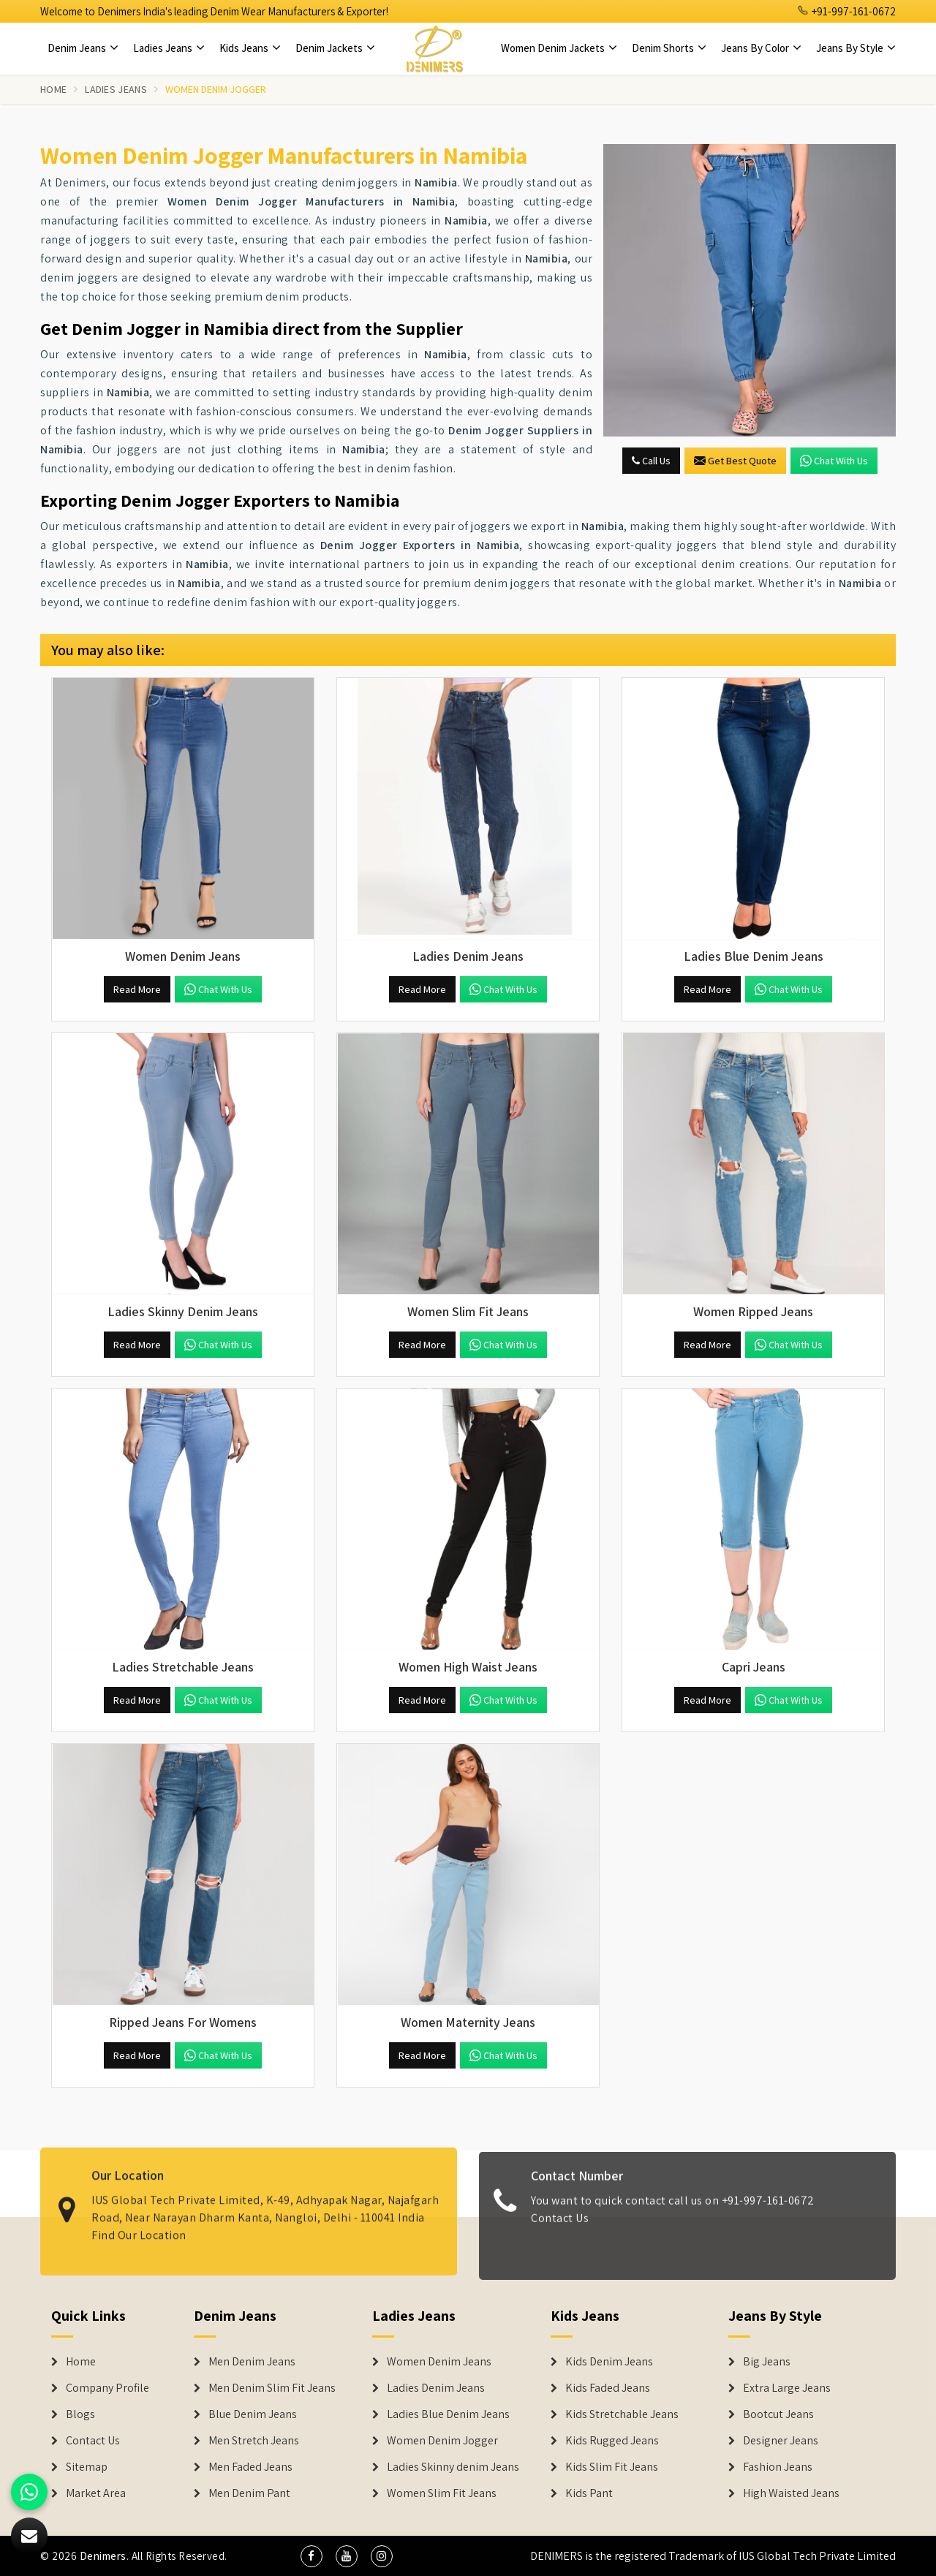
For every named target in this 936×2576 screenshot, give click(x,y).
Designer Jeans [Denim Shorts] (780, 2441)
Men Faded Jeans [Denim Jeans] (250, 2467)
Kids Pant (589, 2493)
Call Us (651, 460)
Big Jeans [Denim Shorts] (766, 2362)
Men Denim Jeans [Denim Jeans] (251, 2362)
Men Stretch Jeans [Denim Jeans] (253, 2441)
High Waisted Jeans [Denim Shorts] (791, 2493)
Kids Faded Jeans (607, 2388)
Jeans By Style (856, 48)
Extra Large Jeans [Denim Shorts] (787, 2388)
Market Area (96, 2493)
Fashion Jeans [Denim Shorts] (777, 2467)
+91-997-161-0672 (847, 11)
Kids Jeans (250, 48)
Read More (137, 989)
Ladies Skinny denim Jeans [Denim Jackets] (453, 2467)
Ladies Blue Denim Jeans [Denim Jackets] (448, 2414)
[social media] (311, 2556)
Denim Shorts (669, 48)
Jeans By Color (761, 48)
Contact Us (93, 2441)
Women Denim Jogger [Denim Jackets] (442, 2441)
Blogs (80, 2414)
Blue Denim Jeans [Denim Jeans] (252, 2414)
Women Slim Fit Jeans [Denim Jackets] (442, 2493)
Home (53, 89)
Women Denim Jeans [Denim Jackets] (439, 2362)
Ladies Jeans (169, 48)
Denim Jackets (335, 48)
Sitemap (86, 2467)
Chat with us (834, 460)
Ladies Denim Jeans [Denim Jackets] (436, 2388)
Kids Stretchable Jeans (622, 2414)
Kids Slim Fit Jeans (611, 2467)
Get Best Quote (735, 460)
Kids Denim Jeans (609, 2362)
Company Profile (107, 2388)
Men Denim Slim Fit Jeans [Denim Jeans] (272, 2388)
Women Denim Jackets (559, 48)
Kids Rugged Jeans (612, 2441)
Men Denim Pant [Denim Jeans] (249, 2493)
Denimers (103, 2556)
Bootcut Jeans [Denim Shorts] (778, 2414)
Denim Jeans (83, 48)
